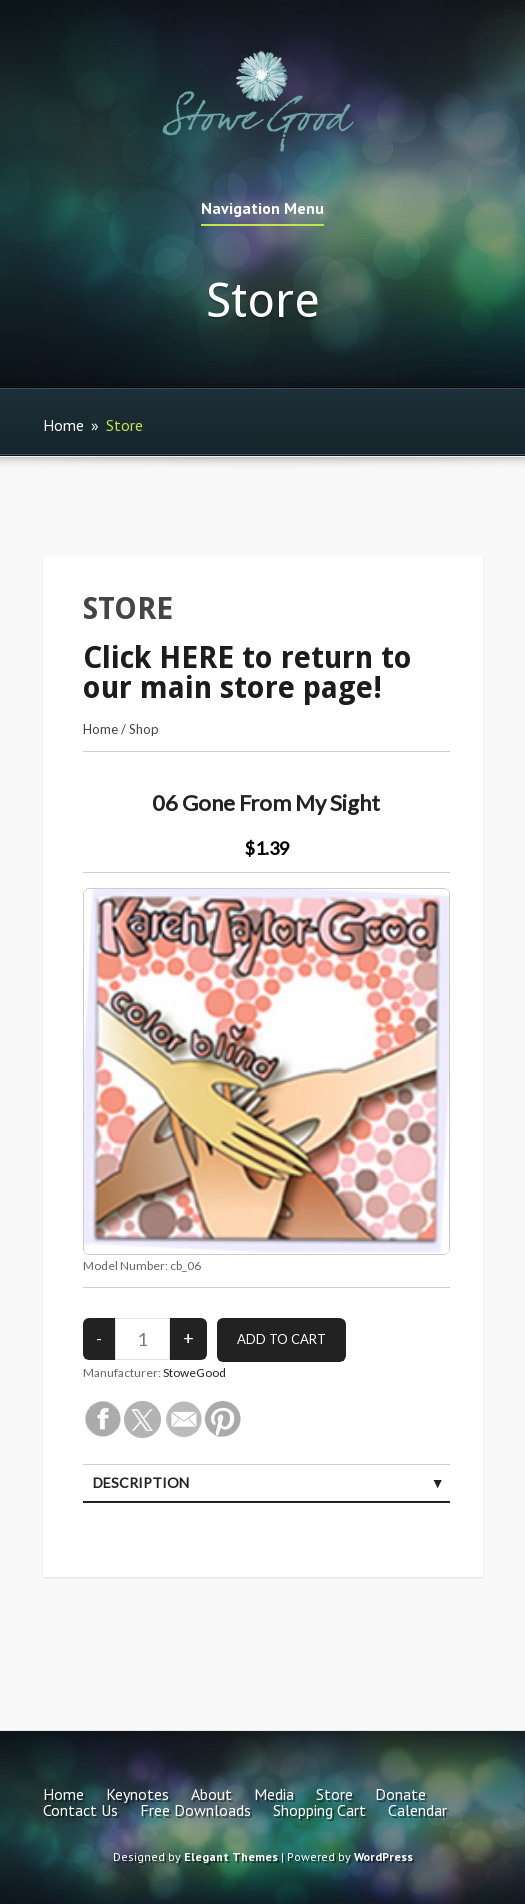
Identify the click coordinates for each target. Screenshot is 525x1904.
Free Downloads (195, 1810)
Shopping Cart (319, 1810)
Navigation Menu (262, 209)
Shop (144, 729)
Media (274, 1794)
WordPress (383, 1856)
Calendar (417, 1810)
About (211, 1794)
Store (334, 1794)
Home (63, 425)
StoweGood (194, 1372)
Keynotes (137, 1794)
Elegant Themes (231, 1856)
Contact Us (80, 1810)
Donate (400, 1794)
